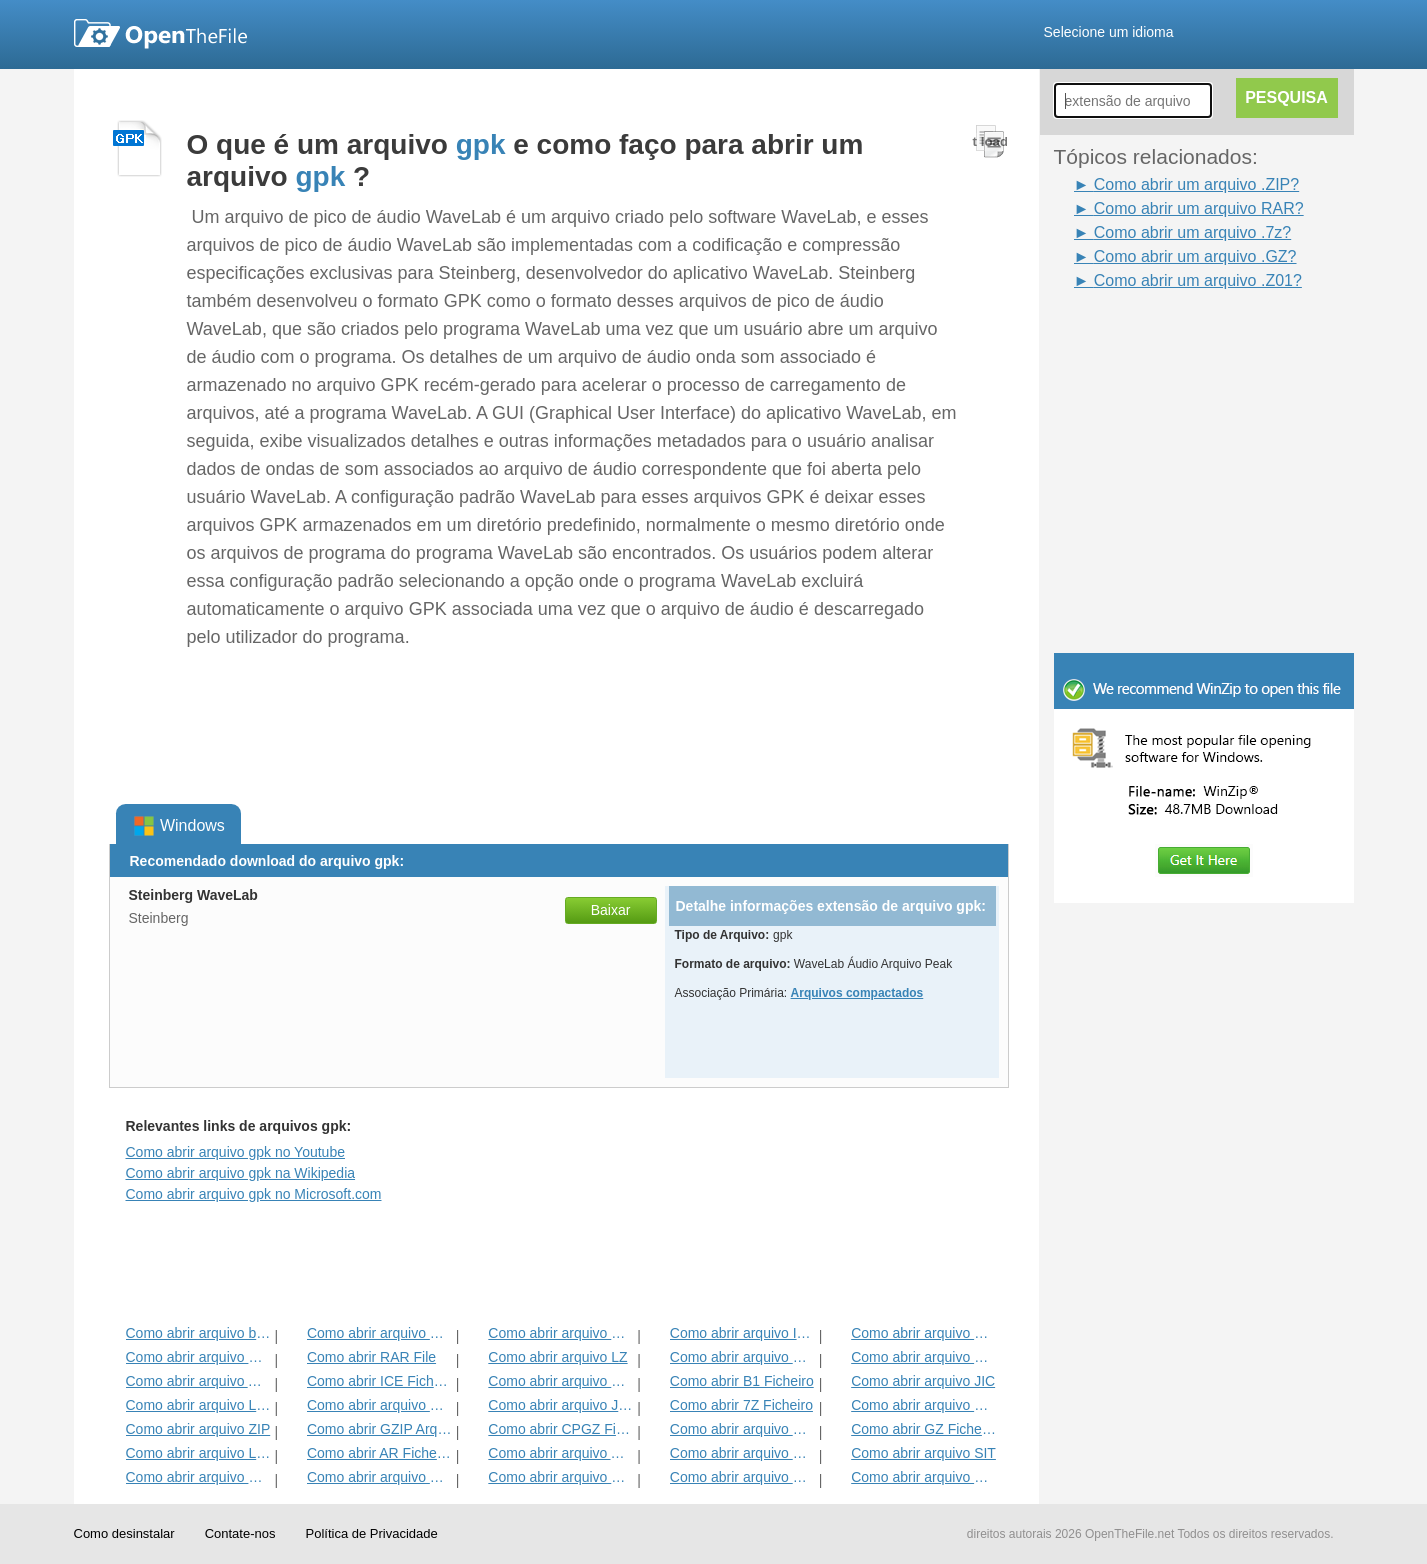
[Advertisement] (1174, 338)
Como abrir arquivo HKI (379, 1333)
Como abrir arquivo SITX (742, 1477)
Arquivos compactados (857, 993)
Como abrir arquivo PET (379, 1477)
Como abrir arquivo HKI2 (923, 1357)
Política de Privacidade (371, 1533)
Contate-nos (240, 1533)
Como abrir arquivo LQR (198, 1453)
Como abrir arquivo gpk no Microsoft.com (254, 1194)
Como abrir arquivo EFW (923, 1405)
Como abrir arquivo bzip (198, 1333)
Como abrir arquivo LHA (198, 1405)
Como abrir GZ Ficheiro (923, 1429)
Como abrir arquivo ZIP (198, 1429)
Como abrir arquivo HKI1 (560, 1333)
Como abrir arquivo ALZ (198, 1381)
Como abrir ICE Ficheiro (379, 1381)
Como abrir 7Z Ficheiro (741, 1405)
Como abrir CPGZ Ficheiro (560, 1429)
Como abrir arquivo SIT (923, 1453)
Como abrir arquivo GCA (198, 1477)
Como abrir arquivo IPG (742, 1333)
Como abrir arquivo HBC (923, 1477)
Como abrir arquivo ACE (560, 1453)
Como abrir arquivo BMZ (560, 1477)
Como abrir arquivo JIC (923, 1381)
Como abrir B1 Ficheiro (742, 1381)
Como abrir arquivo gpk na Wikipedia (241, 1173)
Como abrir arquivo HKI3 (742, 1357)
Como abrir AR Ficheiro (379, 1453)
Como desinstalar (124, 1533)
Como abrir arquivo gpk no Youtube (235, 1152)
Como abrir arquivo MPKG (742, 1429)
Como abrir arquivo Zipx (560, 1381)
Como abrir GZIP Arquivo (379, 1429)
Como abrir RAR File (371, 1357)
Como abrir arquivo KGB (198, 1357)
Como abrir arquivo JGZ (560, 1405)
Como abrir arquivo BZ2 (379, 1405)
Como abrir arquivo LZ (557, 1357)
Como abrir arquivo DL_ (923, 1333)
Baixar (611, 910)
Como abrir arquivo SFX (742, 1453)
